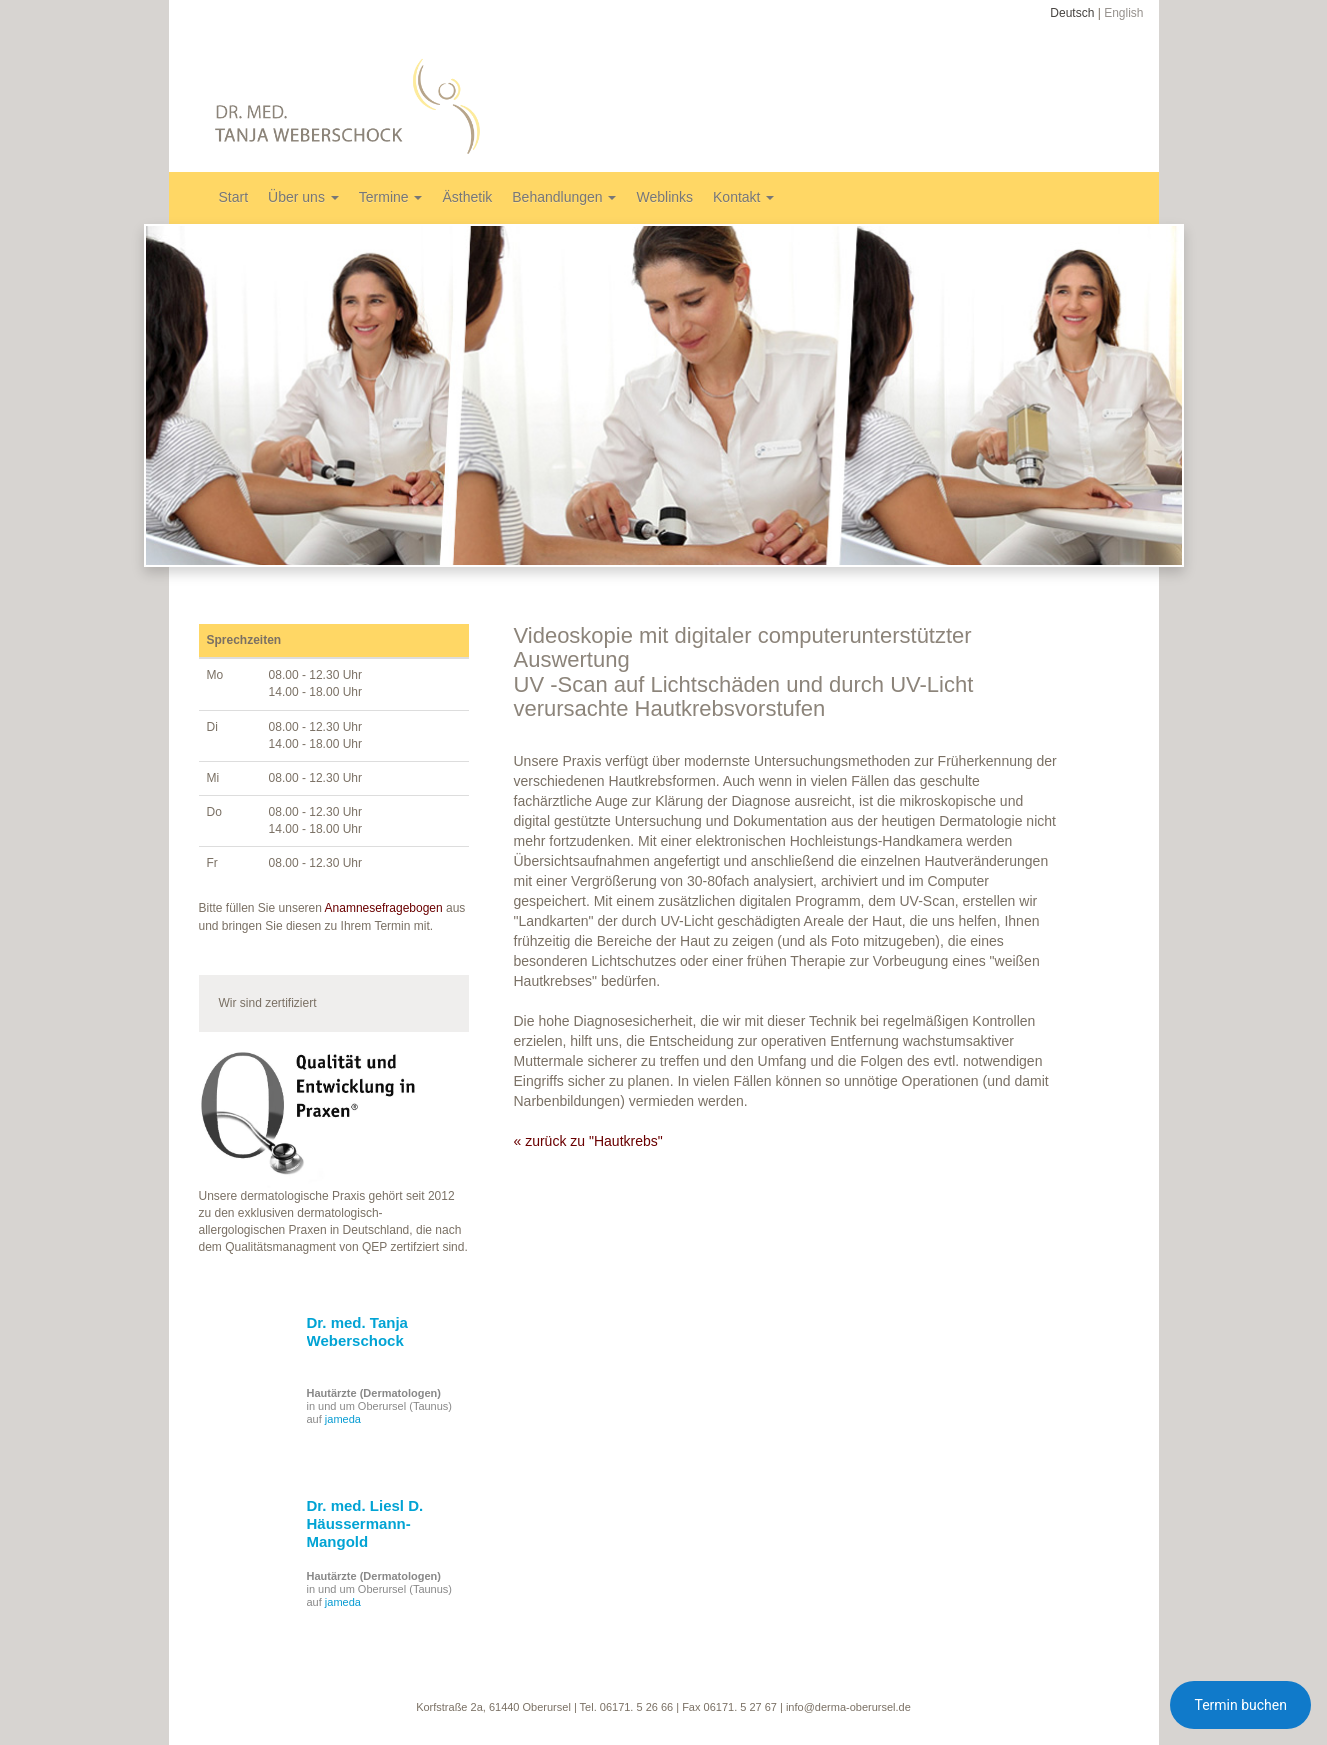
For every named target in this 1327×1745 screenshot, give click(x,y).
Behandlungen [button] (564, 197)
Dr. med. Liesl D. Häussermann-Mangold (365, 1523)
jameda (343, 1419)
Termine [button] (391, 197)
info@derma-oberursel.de (848, 1707)
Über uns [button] (303, 197)
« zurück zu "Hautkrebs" (588, 1141)
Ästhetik (467, 197)
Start (234, 197)
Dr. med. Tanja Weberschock (357, 1331)
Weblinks (664, 197)
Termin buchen (1240, 1705)
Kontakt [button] (743, 197)
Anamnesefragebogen (384, 908)
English (1123, 13)
